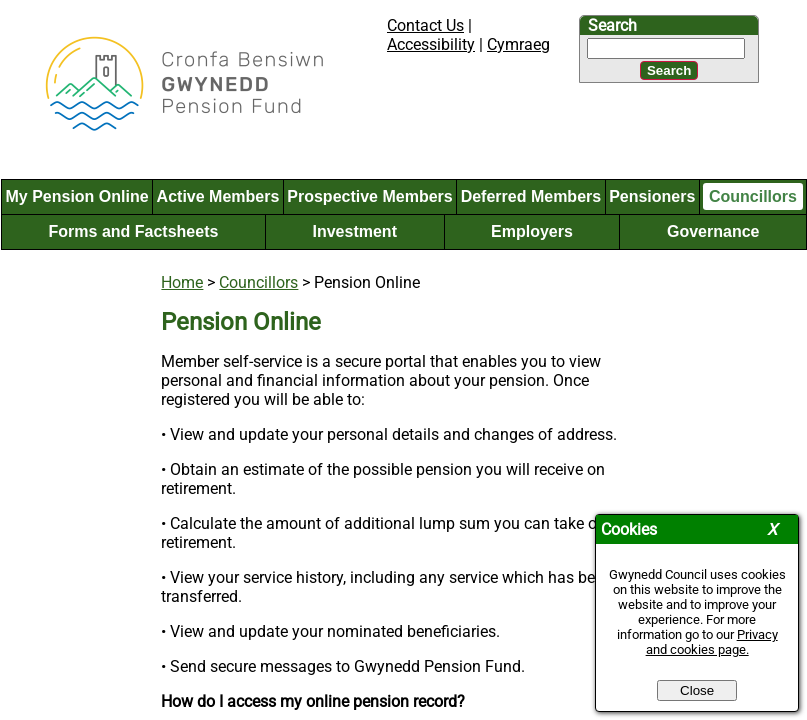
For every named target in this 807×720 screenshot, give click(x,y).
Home (182, 282)
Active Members (218, 196)
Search (612, 25)
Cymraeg (518, 44)
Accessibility (431, 44)
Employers (532, 231)
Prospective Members (369, 196)
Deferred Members (531, 196)
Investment (354, 231)
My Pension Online (76, 196)
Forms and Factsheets (134, 231)
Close (697, 690)
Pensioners (652, 196)
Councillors (753, 196)
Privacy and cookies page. (712, 642)
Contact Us (425, 25)
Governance (713, 231)
